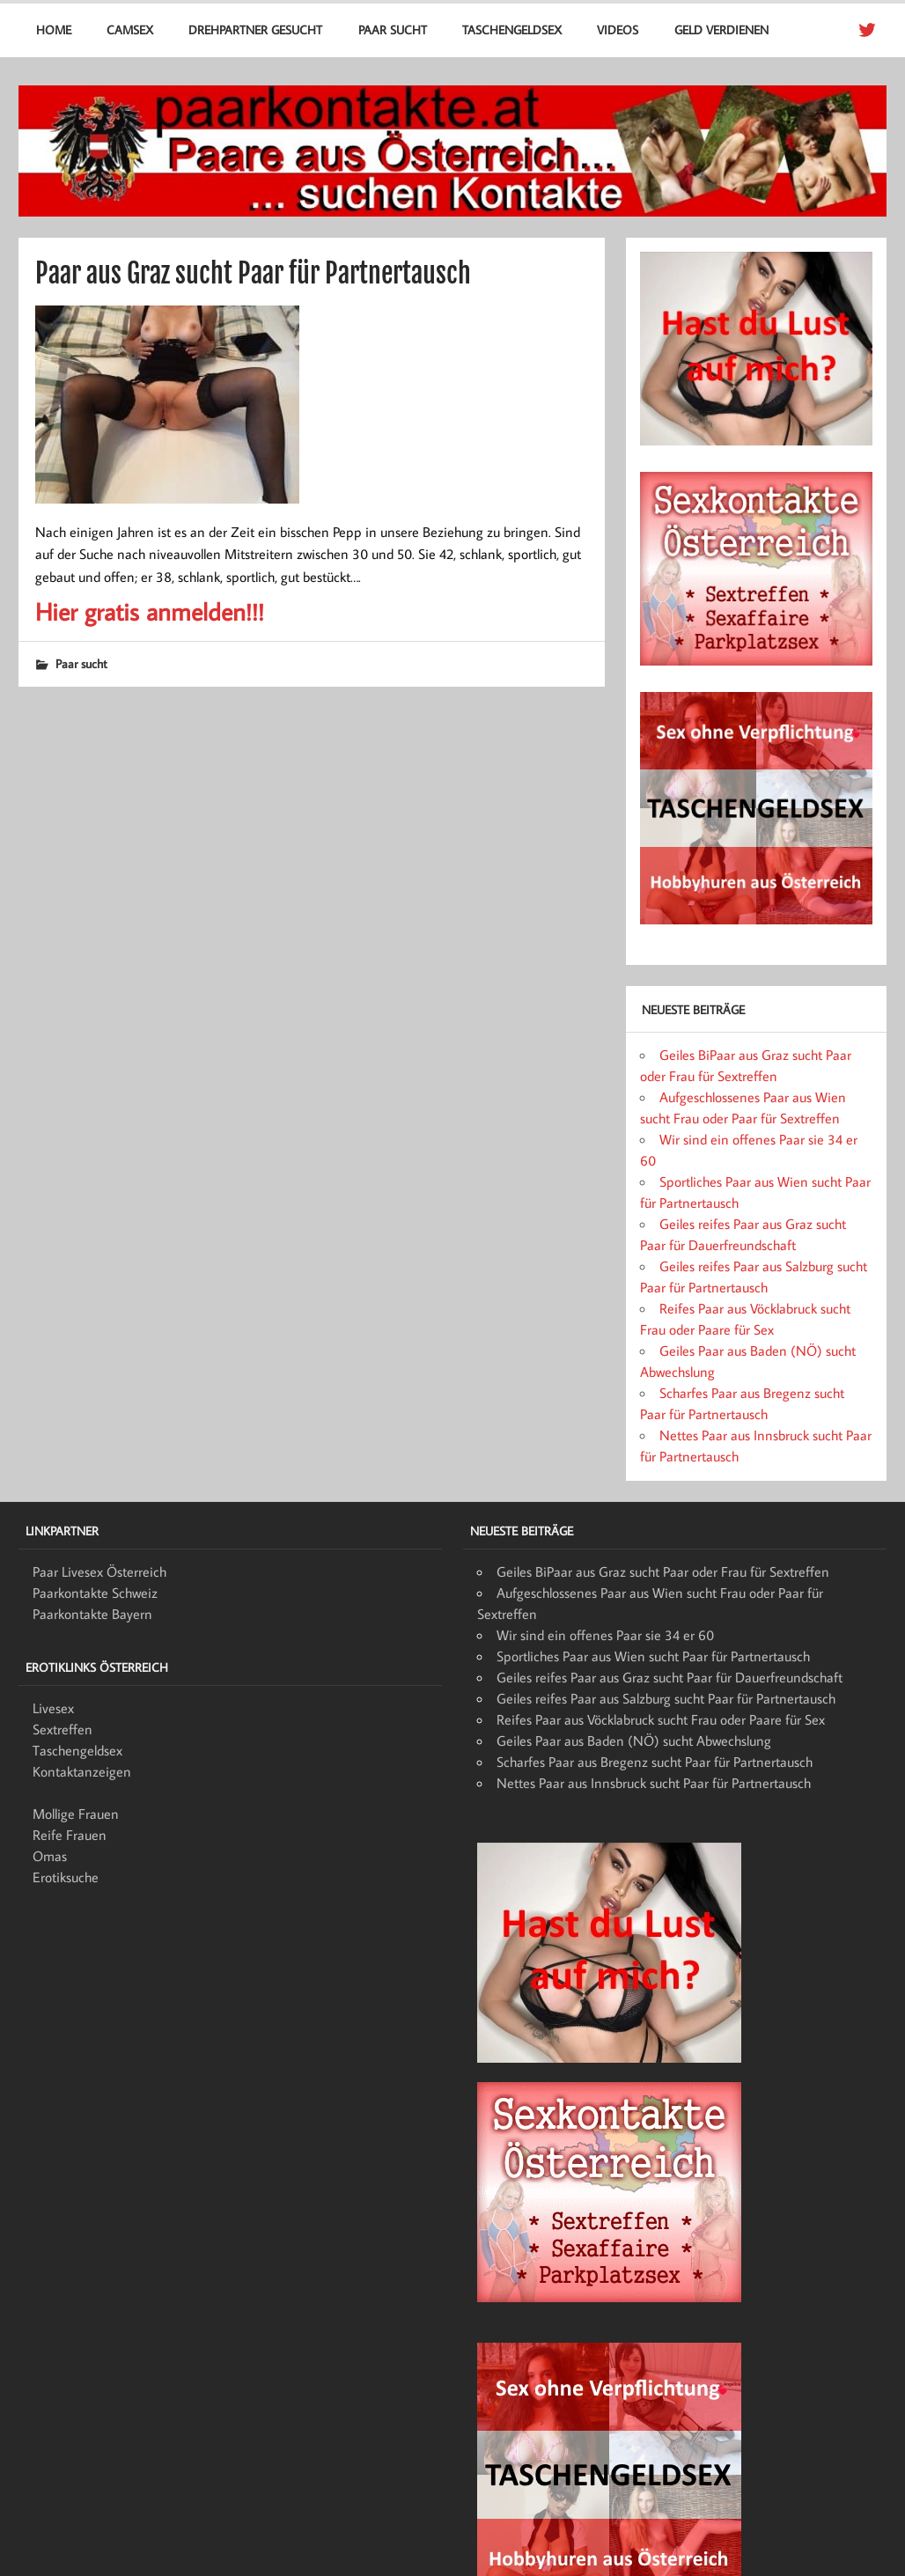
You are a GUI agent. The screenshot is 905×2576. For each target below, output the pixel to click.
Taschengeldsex (512, 29)
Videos (617, 29)
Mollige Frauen (76, 1813)
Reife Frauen (70, 1835)
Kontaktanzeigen (82, 1771)
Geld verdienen (721, 29)
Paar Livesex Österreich (99, 1571)
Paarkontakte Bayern (92, 1614)
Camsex (130, 29)
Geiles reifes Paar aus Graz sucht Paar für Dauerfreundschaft (669, 1677)
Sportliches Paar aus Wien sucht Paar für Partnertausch (653, 1656)
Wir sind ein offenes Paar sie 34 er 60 (605, 1635)
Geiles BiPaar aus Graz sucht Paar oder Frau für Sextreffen (663, 1571)
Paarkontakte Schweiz (95, 1592)
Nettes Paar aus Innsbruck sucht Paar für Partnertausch (654, 1783)
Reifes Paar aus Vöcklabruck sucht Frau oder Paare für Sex (661, 1719)
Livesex (53, 1708)
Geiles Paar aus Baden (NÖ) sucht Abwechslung (634, 1740)
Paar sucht (392, 29)
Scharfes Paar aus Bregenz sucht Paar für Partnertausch (655, 1761)
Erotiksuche (66, 1877)
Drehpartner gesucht (255, 29)
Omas (50, 1856)
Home (53, 29)
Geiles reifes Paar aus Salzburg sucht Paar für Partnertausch (666, 1698)
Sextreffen (62, 1729)
